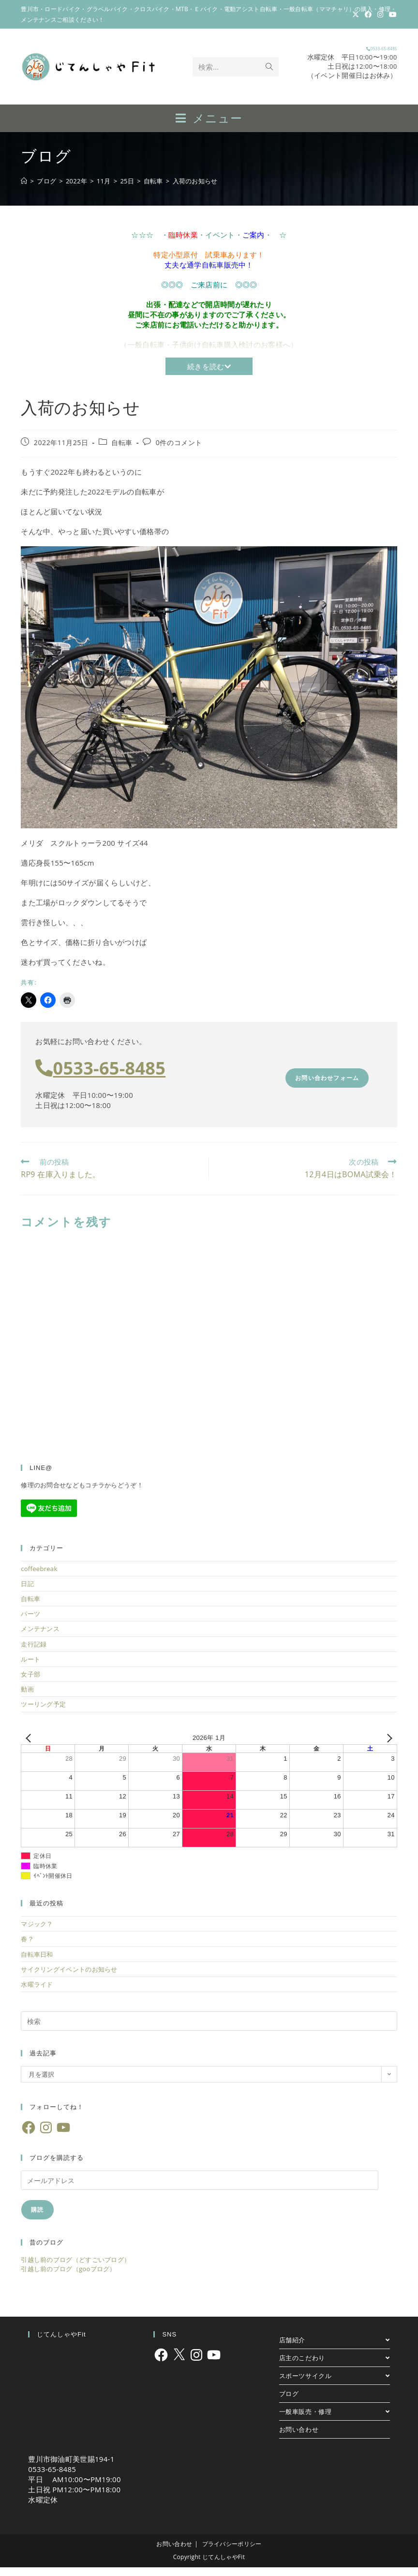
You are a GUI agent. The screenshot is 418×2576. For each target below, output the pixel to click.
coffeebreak (39, 1577)
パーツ (30, 1622)
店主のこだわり (334, 2366)
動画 (27, 1697)
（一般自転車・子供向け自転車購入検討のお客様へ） (209, 353)
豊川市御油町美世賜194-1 (71, 2467)
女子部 (30, 1682)
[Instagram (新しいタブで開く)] (380, 14)
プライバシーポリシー (232, 2552)
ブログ (289, 2402)
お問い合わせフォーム (327, 1086)
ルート (30, 1667)
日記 (27, 1592)
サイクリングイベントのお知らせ (69, 1978)
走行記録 (33, 1652)
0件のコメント (179, 450)
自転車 (122, 450)
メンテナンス (40, 1637)
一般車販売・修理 (334, 2420)
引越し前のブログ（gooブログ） (68, 2277)
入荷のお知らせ (195, 189)
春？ (27, 1947)
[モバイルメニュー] (209, 126)
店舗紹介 (334, 2348)
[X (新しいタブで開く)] (355, 14)
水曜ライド (37, 1993)
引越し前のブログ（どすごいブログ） (75, 2268)
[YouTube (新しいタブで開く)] (391, 14)
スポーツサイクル (334, 2384)
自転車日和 (37, 1963)
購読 (37, 2218)
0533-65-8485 (353, 52)
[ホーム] (24, 189)
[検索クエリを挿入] (209, 2029)
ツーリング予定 (43, 1712)
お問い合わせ (299, 2438)
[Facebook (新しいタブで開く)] (368, 14)
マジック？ (37, 1932)
